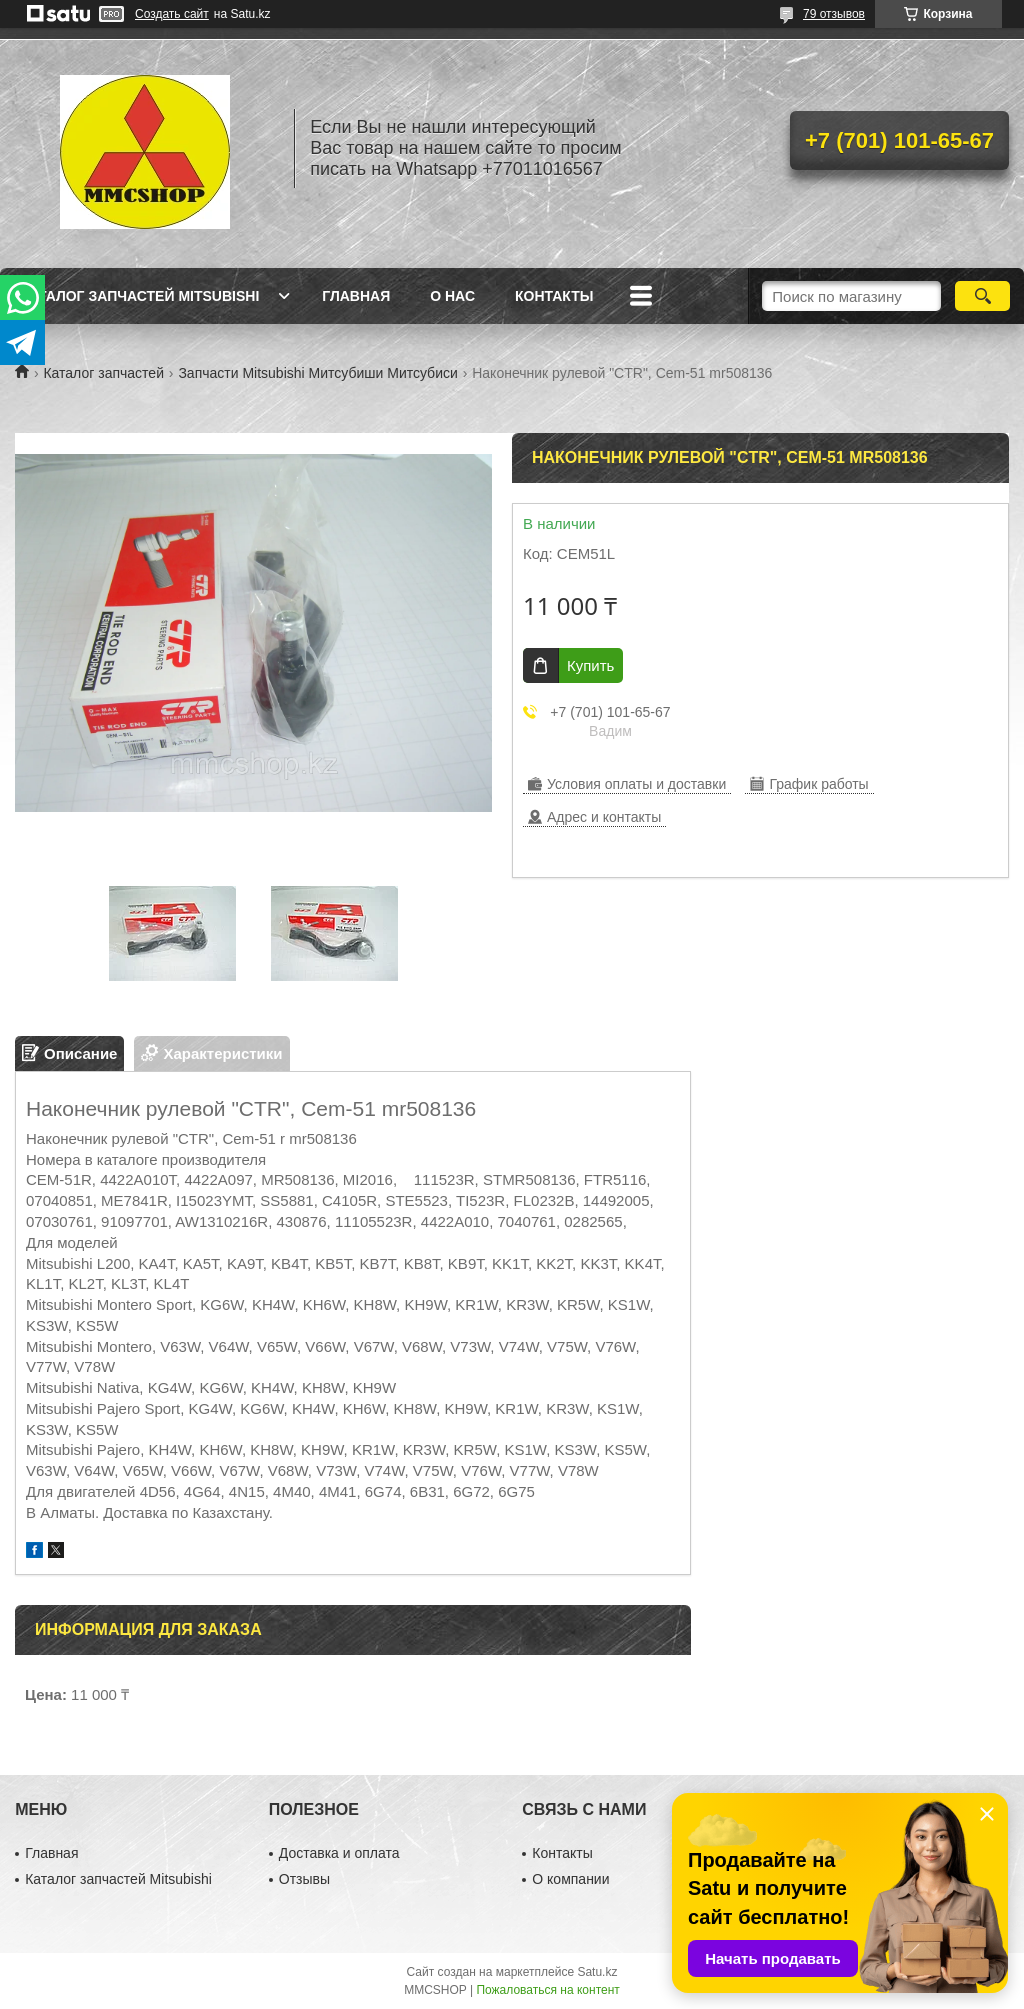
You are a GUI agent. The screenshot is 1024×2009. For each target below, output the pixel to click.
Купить (590, 665)
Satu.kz (597, 1972)
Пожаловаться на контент (547, 1990)
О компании (570, 1879)
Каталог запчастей (103, 373)
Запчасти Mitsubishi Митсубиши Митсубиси (317, 373)
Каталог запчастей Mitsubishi (139, 296)
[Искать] (982, 296)
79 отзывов (834, 14)
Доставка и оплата (339, 1853)
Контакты (554, 296)
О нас (452, 296)
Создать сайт (172, 14)
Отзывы (304, 1879)
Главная (356, 296)
